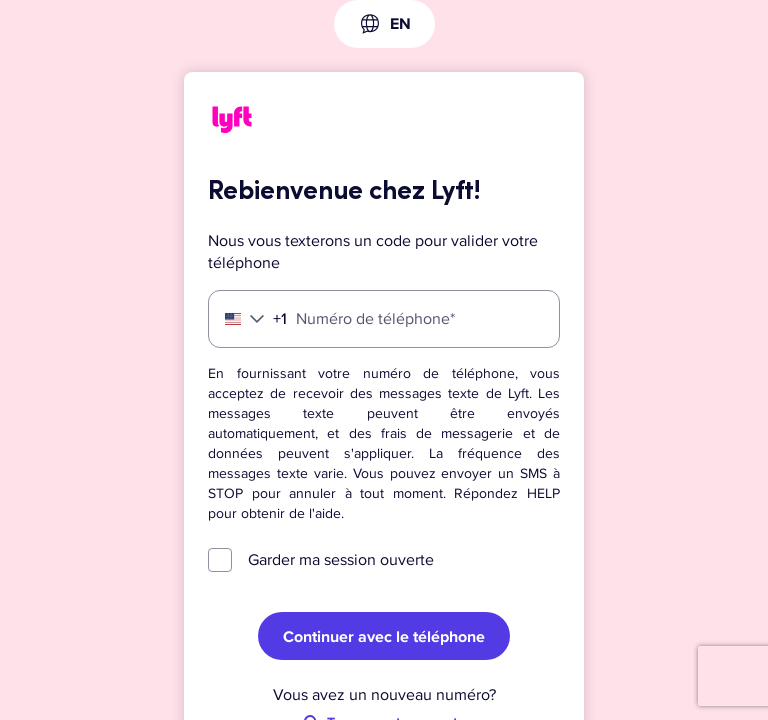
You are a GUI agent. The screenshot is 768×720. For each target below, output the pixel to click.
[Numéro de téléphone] (384, 319)
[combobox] (384, 24)
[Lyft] (232, 123)
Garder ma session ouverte (341, 560)
